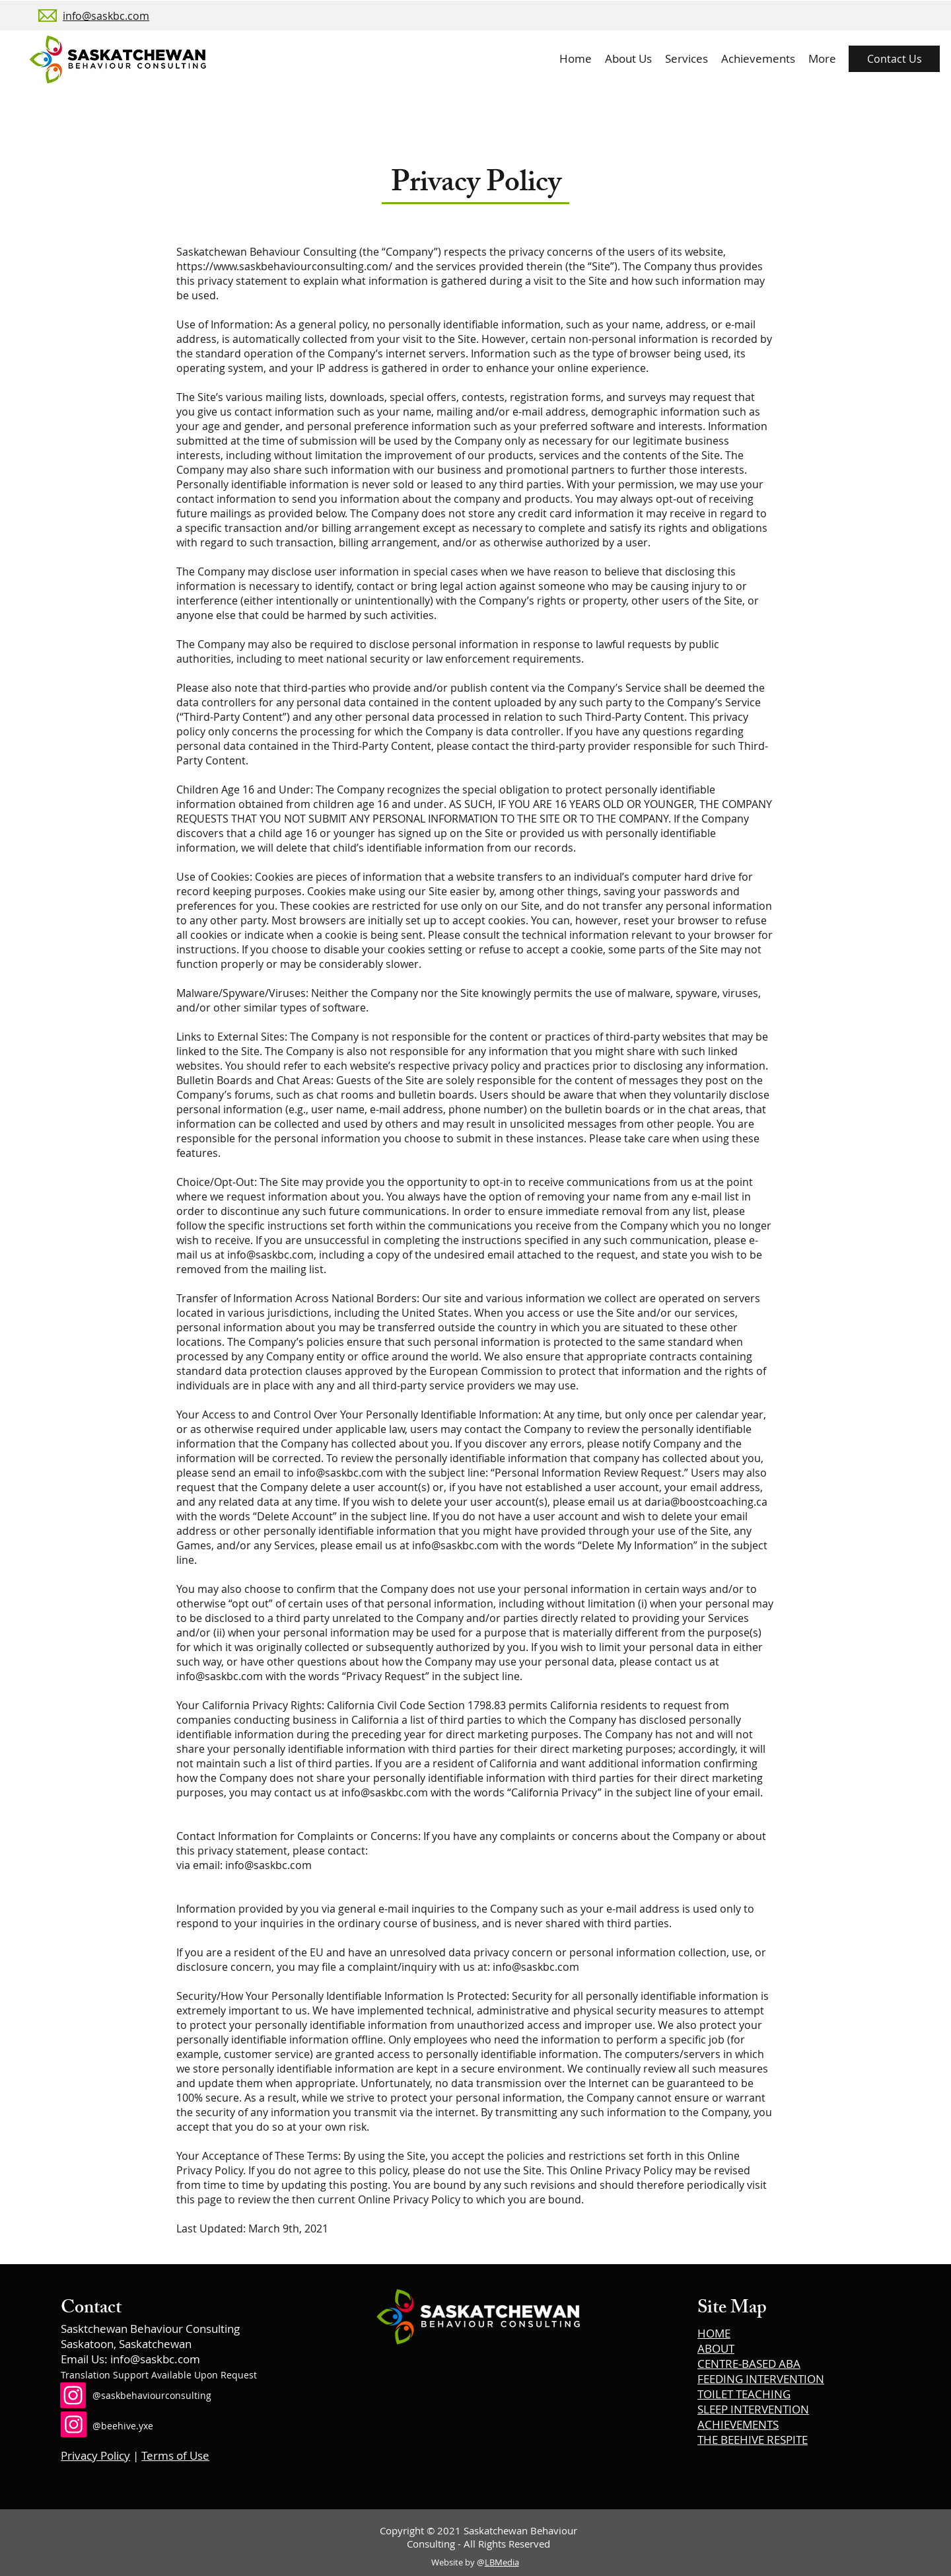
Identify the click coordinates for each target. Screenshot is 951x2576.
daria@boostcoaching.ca (706, 1501)
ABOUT (715, 2348)
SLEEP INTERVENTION (753, 2409)
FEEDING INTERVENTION (760, 2378)
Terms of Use (175, 2455)
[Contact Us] (894, 59)
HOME (713, 2333)
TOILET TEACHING (744, 2394)
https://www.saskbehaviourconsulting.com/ (284, 266)
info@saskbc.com (270, 1254)
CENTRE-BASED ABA (748, 2363)
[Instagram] (73, 2395)
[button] (686, 58)
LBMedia (502, 2562)
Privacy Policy (95, 2455)
